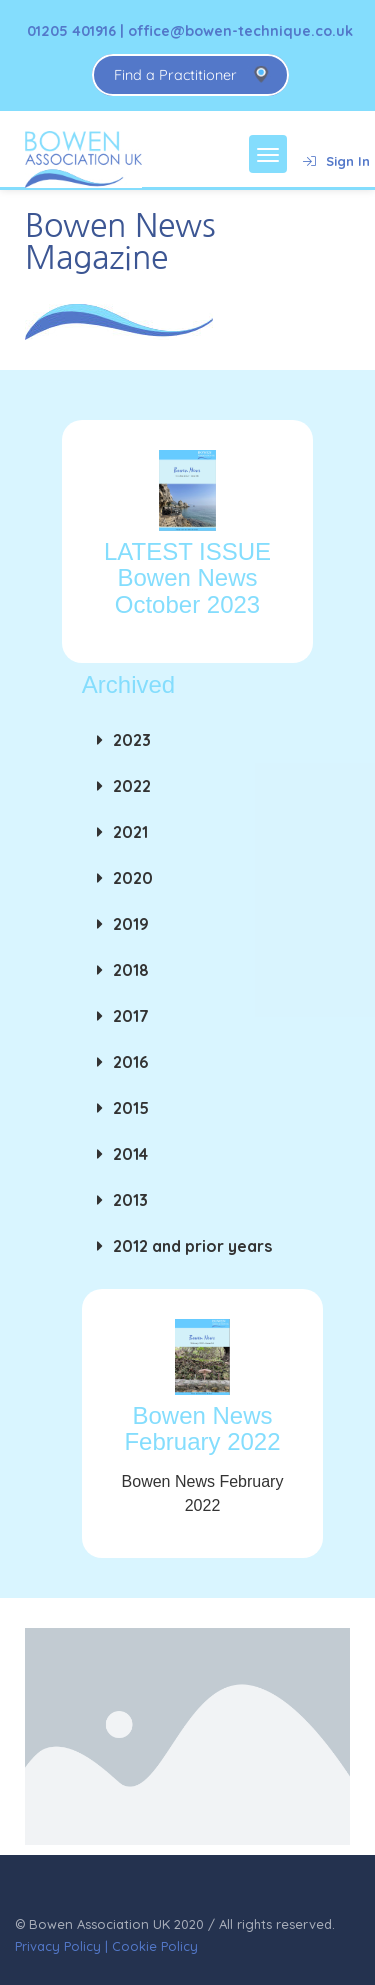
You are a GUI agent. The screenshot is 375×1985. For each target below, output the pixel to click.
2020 (133, 878)
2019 (131, 924)
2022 (132, 786)
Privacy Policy (58, 1946)
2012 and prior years (192, 1246)
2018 (131, 970)
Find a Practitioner (175, 75)
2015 (131, 1108)
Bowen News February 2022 (202, 1428)
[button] (202, 740)
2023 (132, 740)
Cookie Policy (155, 1946)
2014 (130, 1154)
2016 (130, 1062)
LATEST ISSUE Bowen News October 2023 (187, 578)
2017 (131, 1016)
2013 (130, 1200)
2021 (130, 832)
